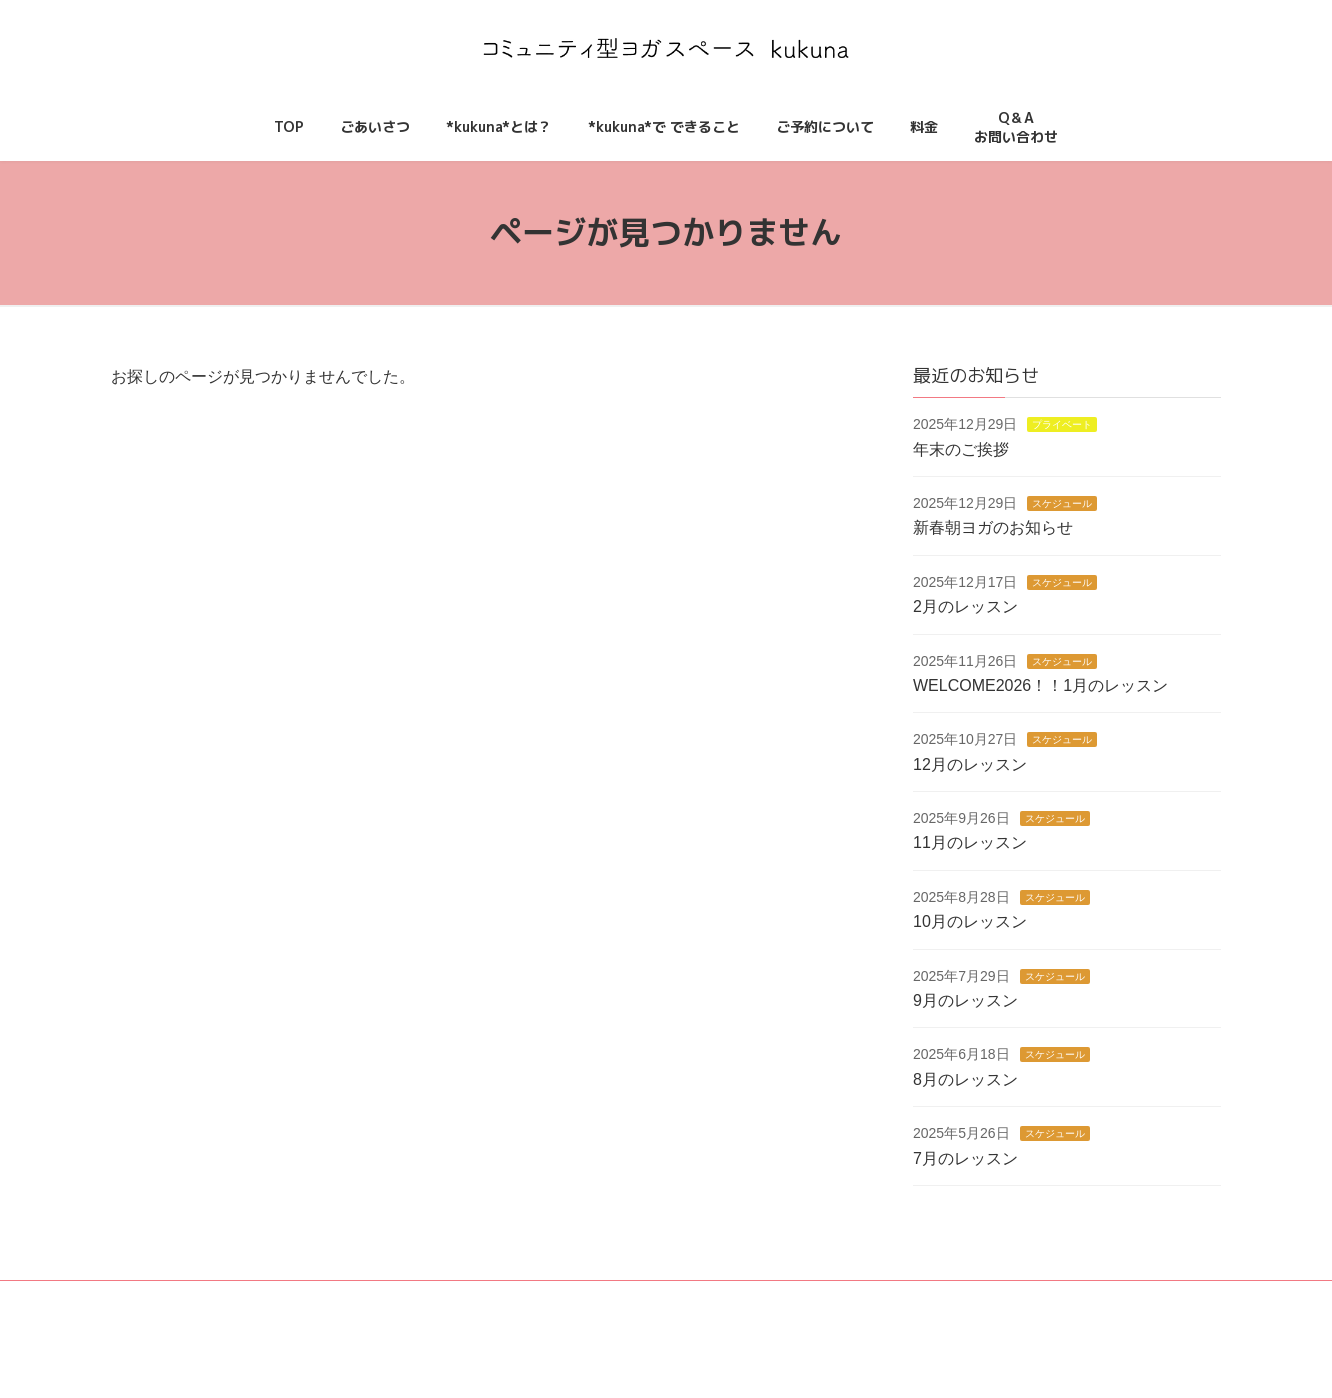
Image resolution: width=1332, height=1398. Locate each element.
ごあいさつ (486, 1311)
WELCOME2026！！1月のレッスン (1040, 685)
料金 (817, 1311)
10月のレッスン (970, 921)
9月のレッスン (965, 1000)
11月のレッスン (970, 842)
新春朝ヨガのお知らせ (993, 527)
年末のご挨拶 (961, 448)
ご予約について (722, 1311)
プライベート (1063, 424)
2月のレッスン (965, 606)
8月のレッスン (965, 1079)
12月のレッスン (970, 763)
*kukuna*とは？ (598, 1311)
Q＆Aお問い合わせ (905, 1305)
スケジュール (1063, 503)
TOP (403, 1311)
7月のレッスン (965, 1157)
